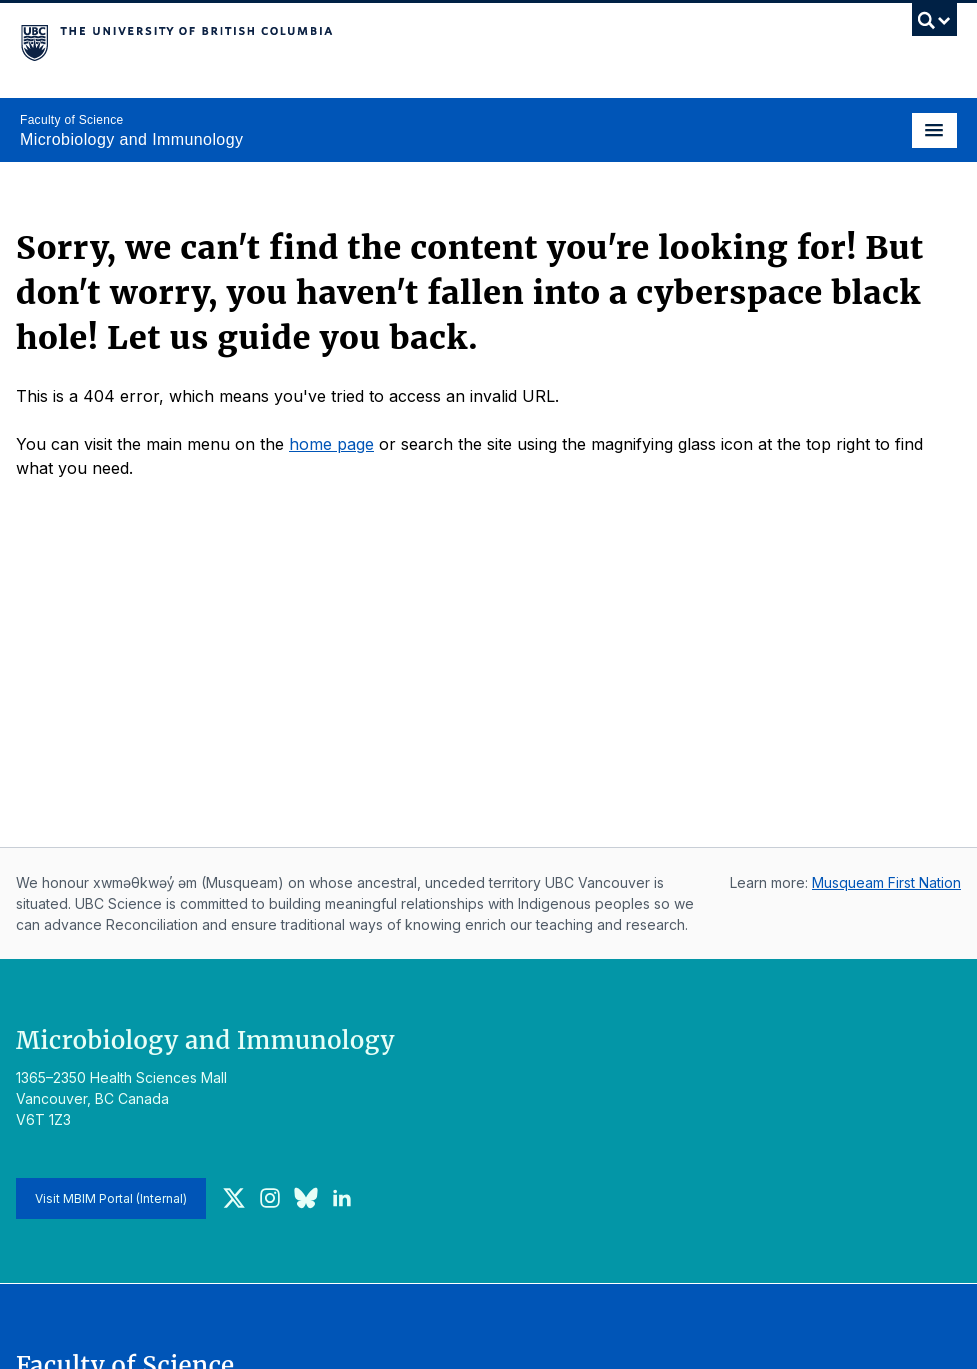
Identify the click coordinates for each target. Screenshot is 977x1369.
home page (331, 444)
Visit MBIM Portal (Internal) (111, 1198)
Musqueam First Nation (886, 882)
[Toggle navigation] (934, 130)
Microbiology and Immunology (131, 139)
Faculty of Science (71, 120)
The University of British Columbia (348, 41)
